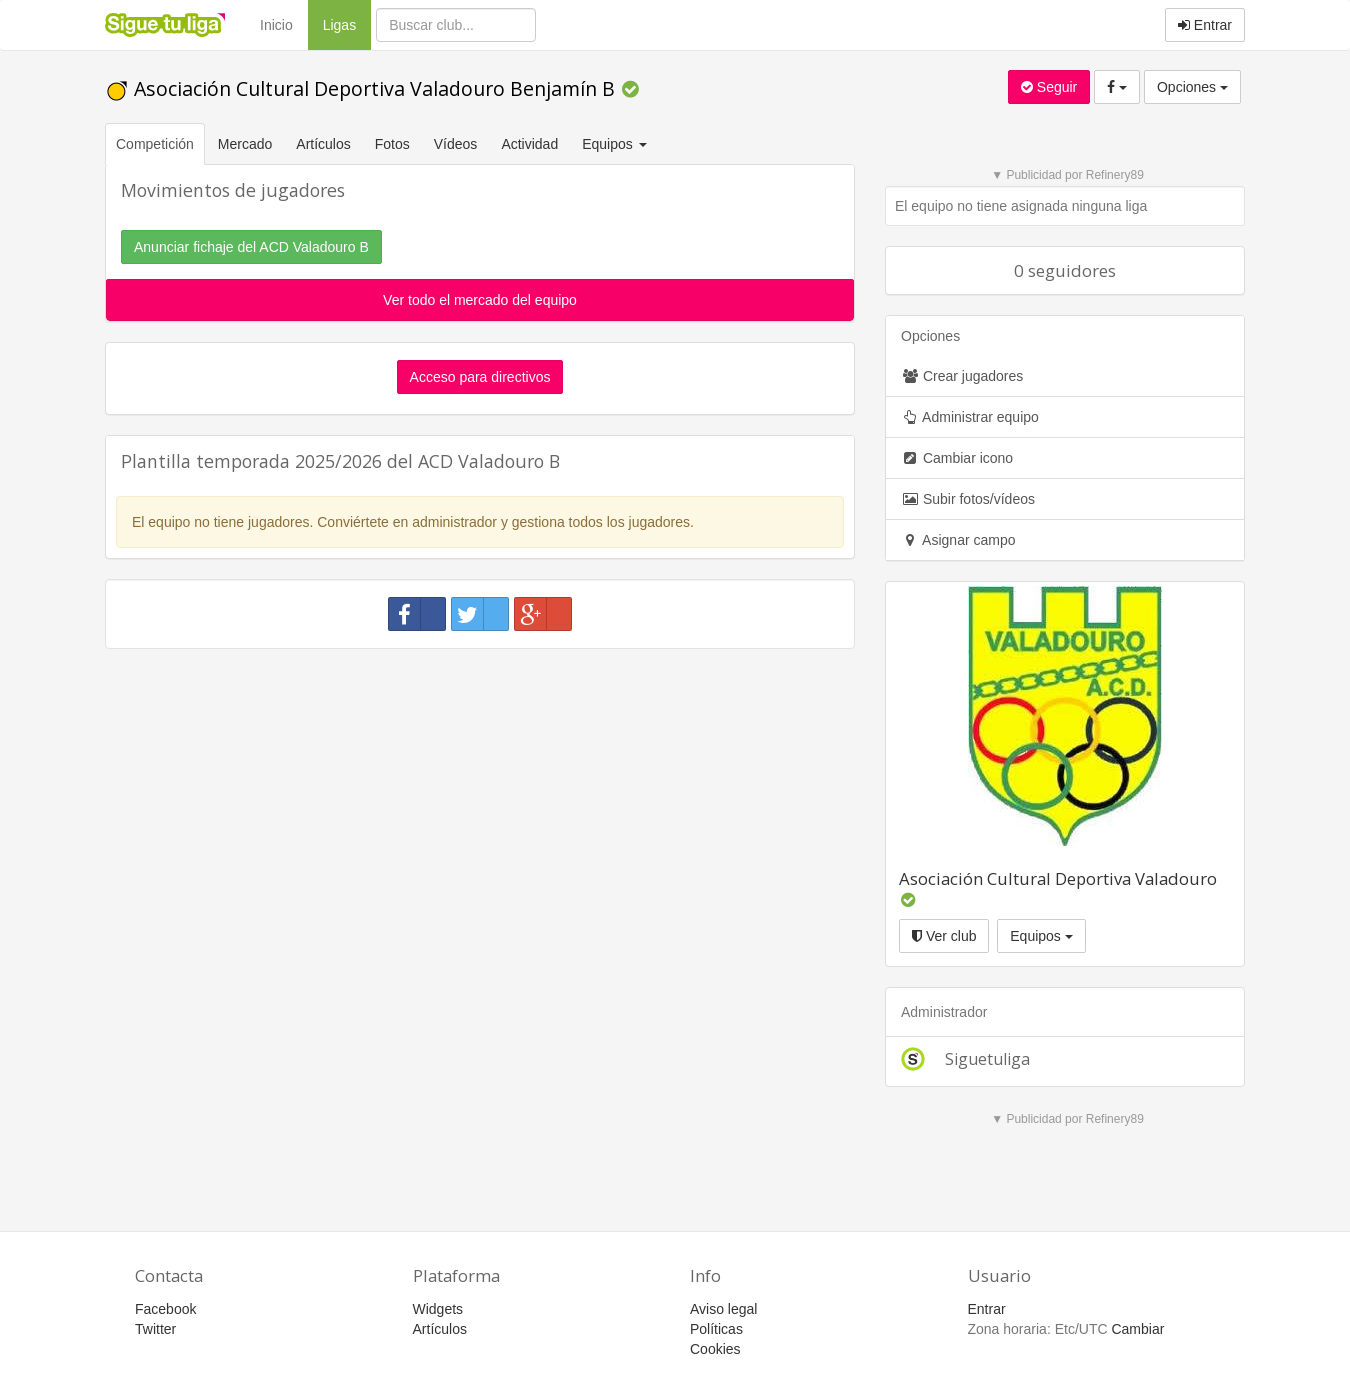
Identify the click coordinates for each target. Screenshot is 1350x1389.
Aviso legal (723, 1309)
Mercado (245, 144)
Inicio (276, 25)
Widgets (438, 1309)
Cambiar (1137, 1329)
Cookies (715, 1349)
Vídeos (456, 144)
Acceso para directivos (480, 377)
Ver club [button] (944, 936)
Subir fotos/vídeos (968, 499)
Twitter (155, 1329)
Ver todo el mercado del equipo (480, 300)
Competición (155, 144)
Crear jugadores (962, 376)
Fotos (392, 144)
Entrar (1205, 25)
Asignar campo (958, 540)
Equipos (1041, 936)
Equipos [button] (616, 144)
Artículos (323, 144)
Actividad (529, 144)
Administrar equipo (970, 417)
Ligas (347, 23)
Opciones (1192, 87)
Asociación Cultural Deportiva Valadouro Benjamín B (362, 88)
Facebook (165, 1309)
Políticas (716, 1329)
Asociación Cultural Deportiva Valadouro (1058, 878)
